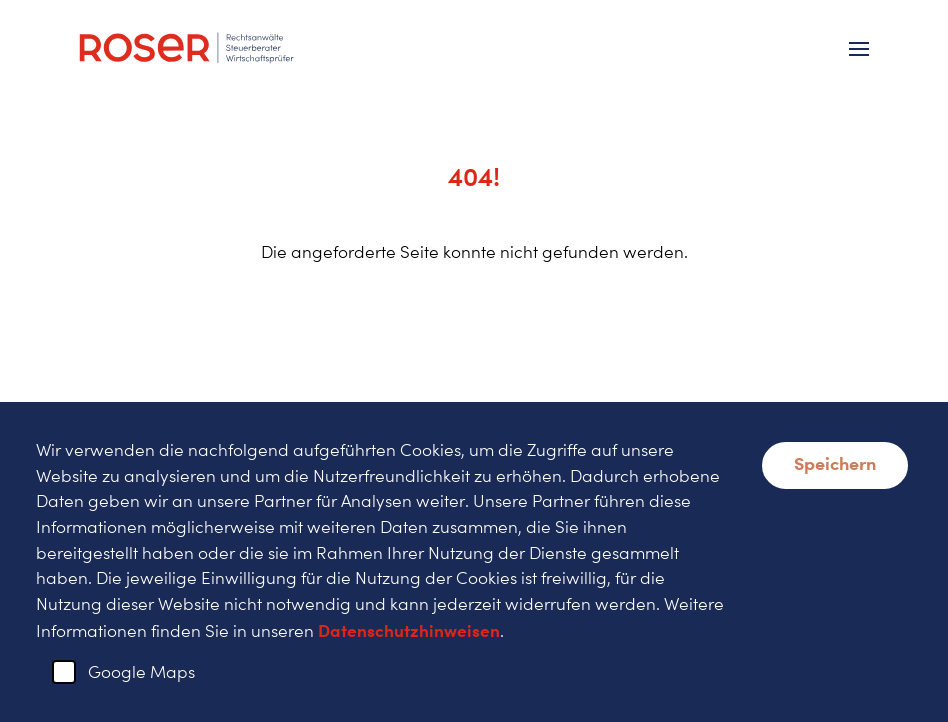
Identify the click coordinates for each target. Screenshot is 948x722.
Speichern (835, 463)
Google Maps (141, 672)
